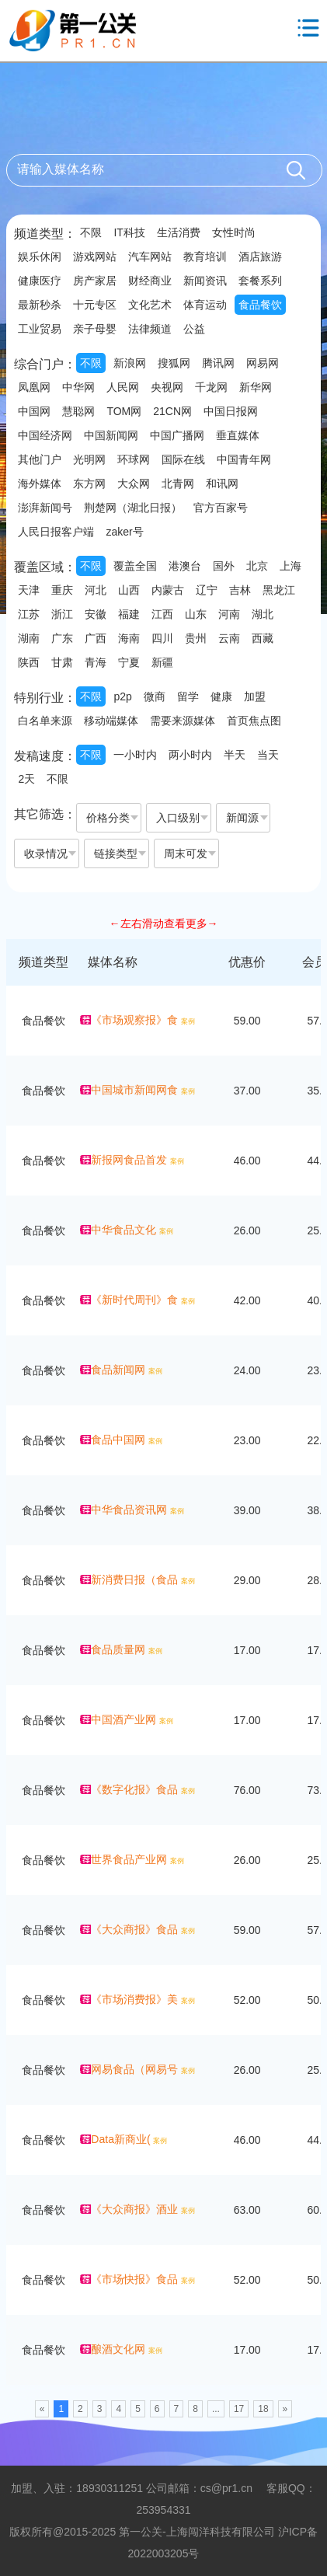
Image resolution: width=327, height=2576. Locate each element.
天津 (29, 590)
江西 (162, 614)
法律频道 (150, 329)
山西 (129, 590)
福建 (129, 614)
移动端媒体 (111, 720)
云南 (229, 638)
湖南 (29, 638)
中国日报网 (231, 411)
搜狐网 (174, 363)
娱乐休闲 (39, 256)
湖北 (262, 614)
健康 (221, 696)
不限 (91, 232)
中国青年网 (244, 459)
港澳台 (185, 566)
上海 (290, 566)
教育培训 (205, 256)
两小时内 (190, 755)
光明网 (89, 459)
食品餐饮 (260, 304)
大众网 (133, 483)
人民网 (122, 387)
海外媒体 (39, 483)
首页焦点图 (254, 720)
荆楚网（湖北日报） (133, 507)
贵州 (196, 638)
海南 (129, 638)
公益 (194, 329)
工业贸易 (39, 329)
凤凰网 (34, 387)
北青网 (178, 483)
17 (239, 2408)
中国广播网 (177, 435)
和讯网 (222, 483)
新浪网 (129, 363)
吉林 (240, 590)
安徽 (95, 614)
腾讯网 (218, 363)
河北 (95, 590)
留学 (188, 696)
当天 (268, 755)
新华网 (255, 387)
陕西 (29, 662)
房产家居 (95, 280)
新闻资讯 (205, 280)
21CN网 (172, 411)
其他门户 (39, 459)
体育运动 (205, 304)
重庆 (62, 590)
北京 (257, 566)
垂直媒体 (237, 435)
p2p (122, 696)
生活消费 (178, 232)
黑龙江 (279, 590)
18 (263, 2408)
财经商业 (150, 280)
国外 (224, 566)
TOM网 (123, 411)
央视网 (167, 387)
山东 (196, 614)
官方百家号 (220, 507)
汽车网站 (150, 256)
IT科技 (128, 232)
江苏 (29, 614)
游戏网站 (95, 256)
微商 (154, 696)
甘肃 (62, 662)
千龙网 (211, 387)
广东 (62, 638)
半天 (234, 755)
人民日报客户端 (56, 531)
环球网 (133, 459)
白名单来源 (45, 720)
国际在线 (183, 459)
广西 (95, 638)
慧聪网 (78, 411)
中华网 (78, 387)
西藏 (262, 638)
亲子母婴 (95, 329)
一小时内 (135, 755)
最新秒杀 (39, 304)
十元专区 (95, 304)
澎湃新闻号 (45, 507)
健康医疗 (39, 280)
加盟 (255, 696)
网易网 (262, 363)
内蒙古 (167, 590)
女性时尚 (234, 232)
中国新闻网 (111, 435)
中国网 (34, 411)
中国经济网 (45, 435)
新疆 (162, 662)
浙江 (62, 614)
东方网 (89, 483)
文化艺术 (150, 304)
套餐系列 (260, 280)
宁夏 (129, 662)
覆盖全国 (135, 566)
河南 (229, 614)
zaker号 (124, 531)
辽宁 (206, 590)
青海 (95, 662)
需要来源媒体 (182, 720)
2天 (26, 779)
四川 (162, 638)
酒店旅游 (260, 256)
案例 (188, 1021)
